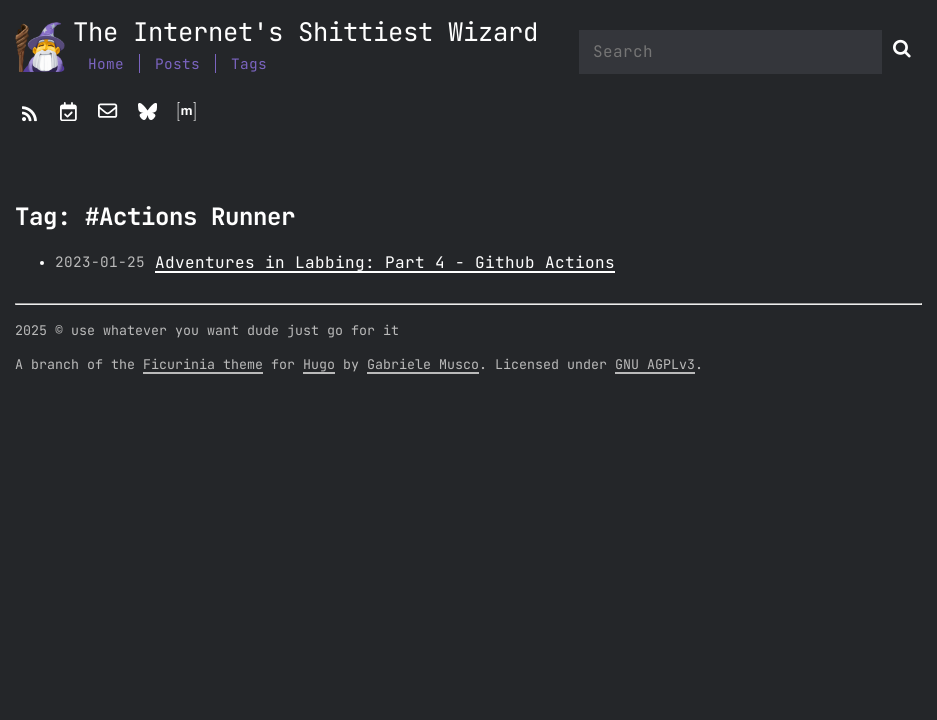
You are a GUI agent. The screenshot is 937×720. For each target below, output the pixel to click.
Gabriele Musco (423, 365)
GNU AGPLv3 (655, 365)
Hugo (319, 365)
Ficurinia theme (203, 365)
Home (106, 64)
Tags (249, 64)
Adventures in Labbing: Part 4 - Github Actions (385, 263)
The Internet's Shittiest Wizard (305, 33)
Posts (177, 64)
